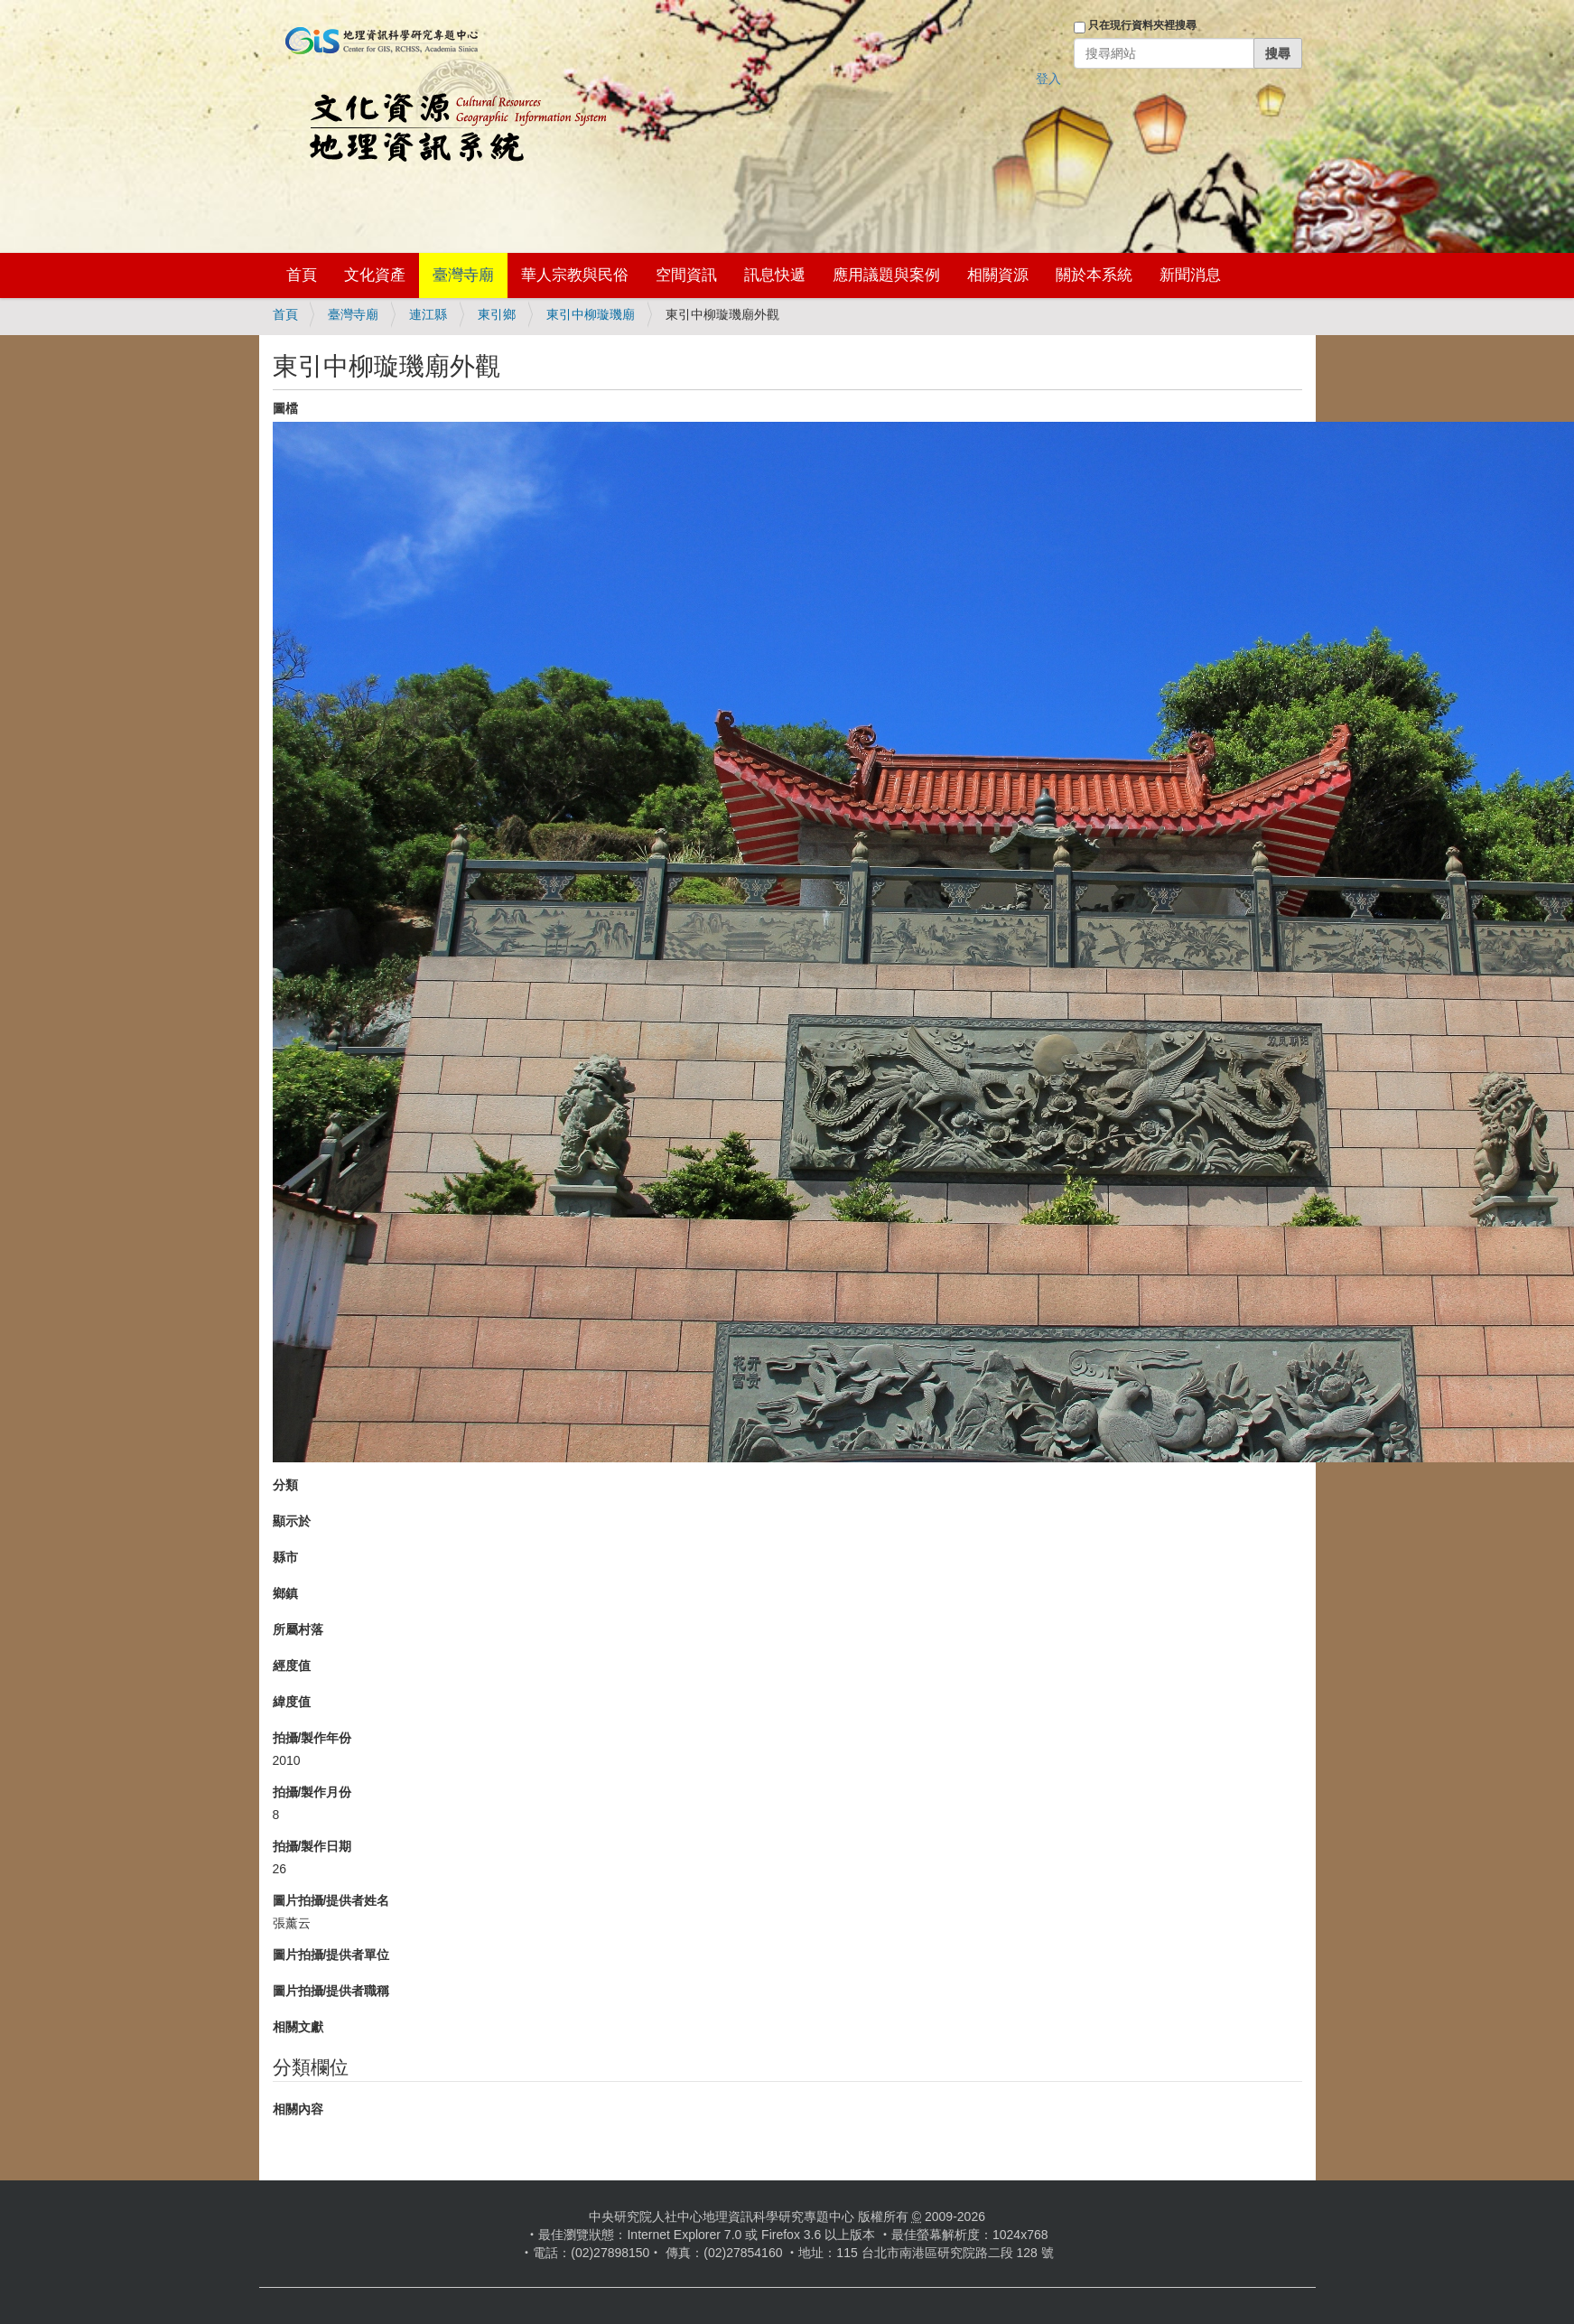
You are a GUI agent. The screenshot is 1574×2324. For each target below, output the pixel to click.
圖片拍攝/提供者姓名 (331, 1900)
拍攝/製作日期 (312, 1846)
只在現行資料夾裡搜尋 (1142, 25)
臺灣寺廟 (463, 275)
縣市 (285, 1557)
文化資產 (374, 275)
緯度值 (292, 1701)
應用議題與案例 (886, 275)
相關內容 (298, 2109)
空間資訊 (686, 275)
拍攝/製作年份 (312, 1738)
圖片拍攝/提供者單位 (331, 1954)
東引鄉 (497, 314)
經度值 (292, 1665)
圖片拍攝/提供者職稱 (331, 1990)
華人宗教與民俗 (575, 275)
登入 (1048, 78)
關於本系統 (1094, 275)
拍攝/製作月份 (312, 1792)
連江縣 (428, 314)
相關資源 (998, 275)
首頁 (301, 275)
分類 (285, 1485)
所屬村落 (298, 1629)
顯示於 (292, 1521)
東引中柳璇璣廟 (590, 314)
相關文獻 (298, 2027)
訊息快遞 (775, 275)
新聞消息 (1190, 275)
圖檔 (285, 408)
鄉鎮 (285, 1593)
